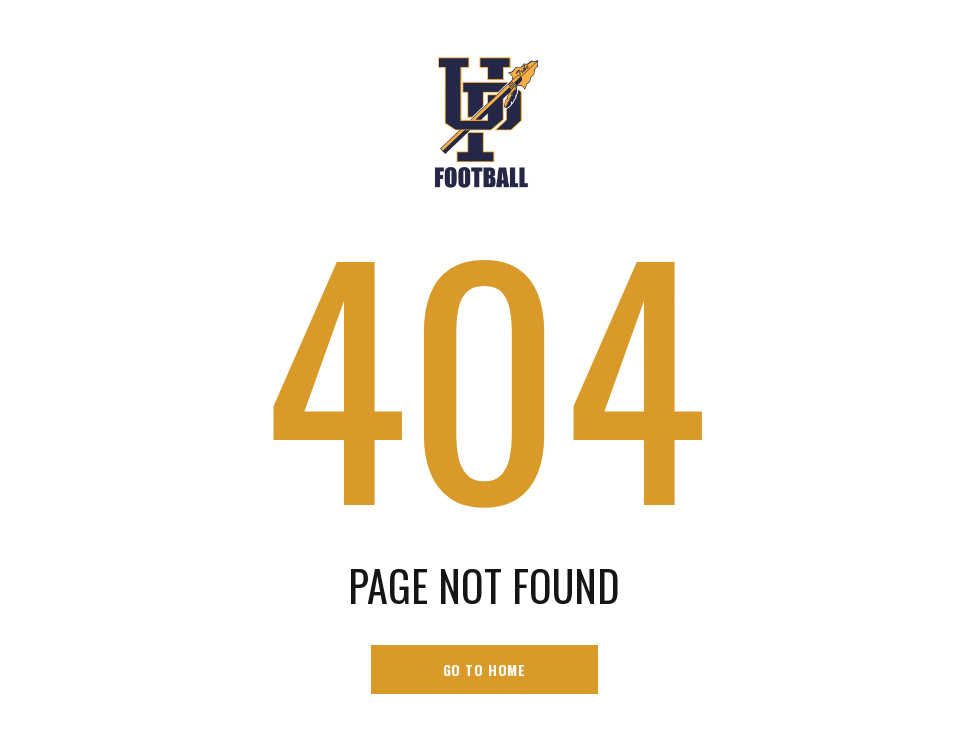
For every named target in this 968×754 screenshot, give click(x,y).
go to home (484, 669)
